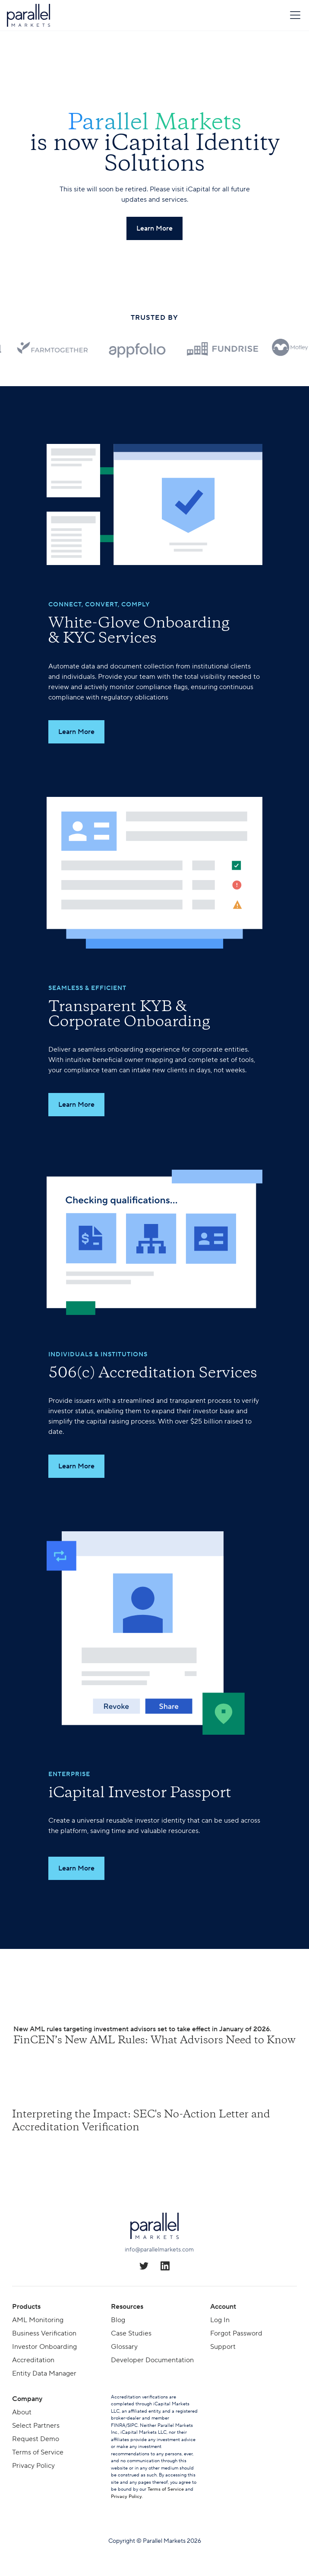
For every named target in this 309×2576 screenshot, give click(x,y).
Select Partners (36, 2425)
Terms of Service (37, 2452)
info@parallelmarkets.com (159, 2250)
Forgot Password (236, 2333)
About (22, 2412)
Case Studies (131, 2333)
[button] (293, 15)
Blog (118, 2320)
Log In (220, 2320)
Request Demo (35, 2439)
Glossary (124, 2346)
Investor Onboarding (44, 2346)
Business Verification (44, 2333)
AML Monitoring (37, 2320)
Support (223, 2346)
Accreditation (33, 2360)
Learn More (76, 732)
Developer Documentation (152, 2360)
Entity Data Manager (44, 2373)
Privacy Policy (33, 2465)
